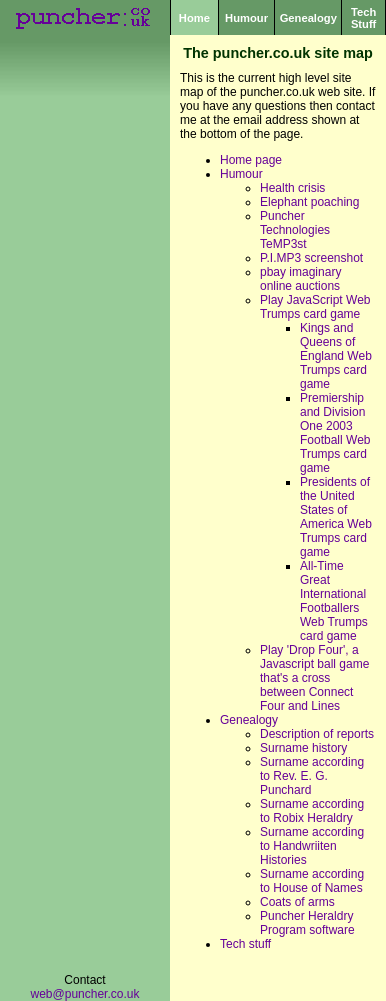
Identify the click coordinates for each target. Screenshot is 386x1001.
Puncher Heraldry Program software (307, 923)
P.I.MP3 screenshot (311, 258)
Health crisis (292, 188)
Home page (251, 160)
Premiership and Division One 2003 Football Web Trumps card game (335, 433)
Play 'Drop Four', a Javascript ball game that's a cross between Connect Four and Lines (314, 678)
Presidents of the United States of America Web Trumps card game (336, 517)
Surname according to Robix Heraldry (312, 811)
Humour (246, 18)
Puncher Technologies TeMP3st (295, 230)
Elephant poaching (309, 202)
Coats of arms (297, 902)
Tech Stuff (363, 18)
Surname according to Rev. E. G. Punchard (312, 776)
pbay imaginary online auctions (300, 279)
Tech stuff (245, 944)
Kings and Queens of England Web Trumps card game (336, 356)
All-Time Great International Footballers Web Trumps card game (334, 601)
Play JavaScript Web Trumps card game (315, 307)
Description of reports (317, 734)
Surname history (303, 748)
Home (194, 18)
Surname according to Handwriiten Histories (312, 846)
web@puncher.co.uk (85, 994)
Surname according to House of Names (312, 881)
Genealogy (308, 18)
